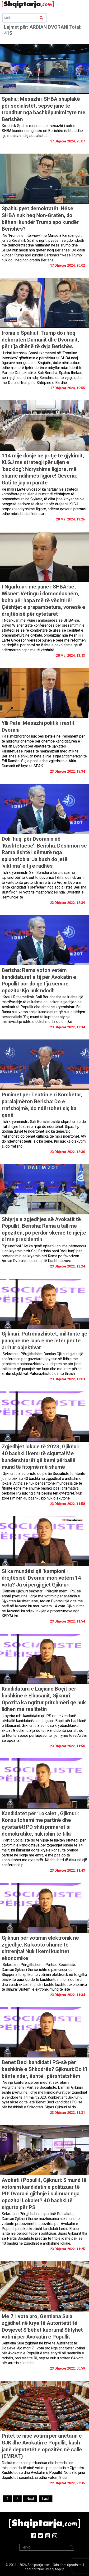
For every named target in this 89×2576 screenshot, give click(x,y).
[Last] (45, 2498)
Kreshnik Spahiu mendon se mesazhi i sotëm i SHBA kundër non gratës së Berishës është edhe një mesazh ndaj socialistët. (42, 130)
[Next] (30, 2498)
